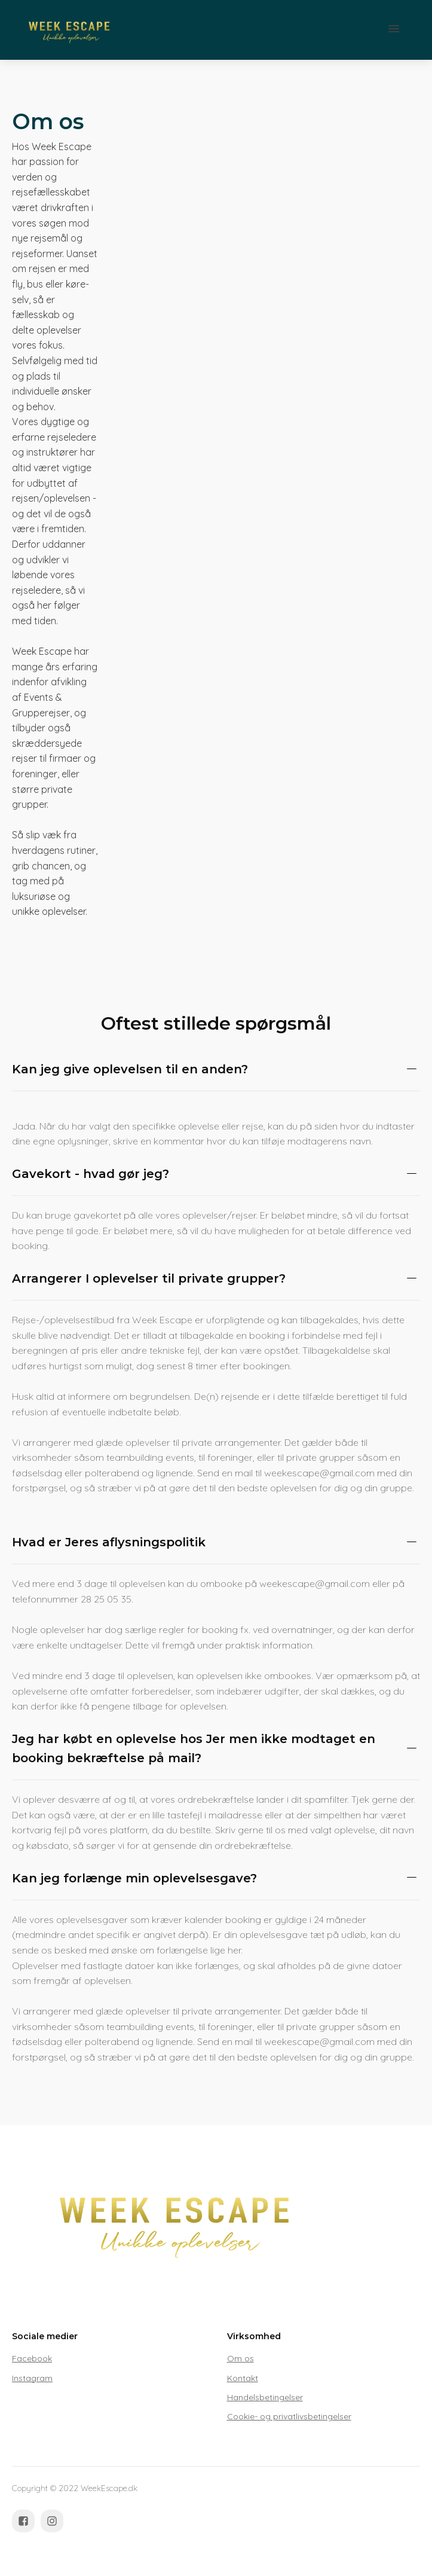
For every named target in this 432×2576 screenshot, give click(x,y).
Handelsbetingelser (265, 2397)
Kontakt (242, 2378)
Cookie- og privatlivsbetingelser (289, 2416)
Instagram (32, 2378)
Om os (240, 2358)
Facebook (32, 2358)
